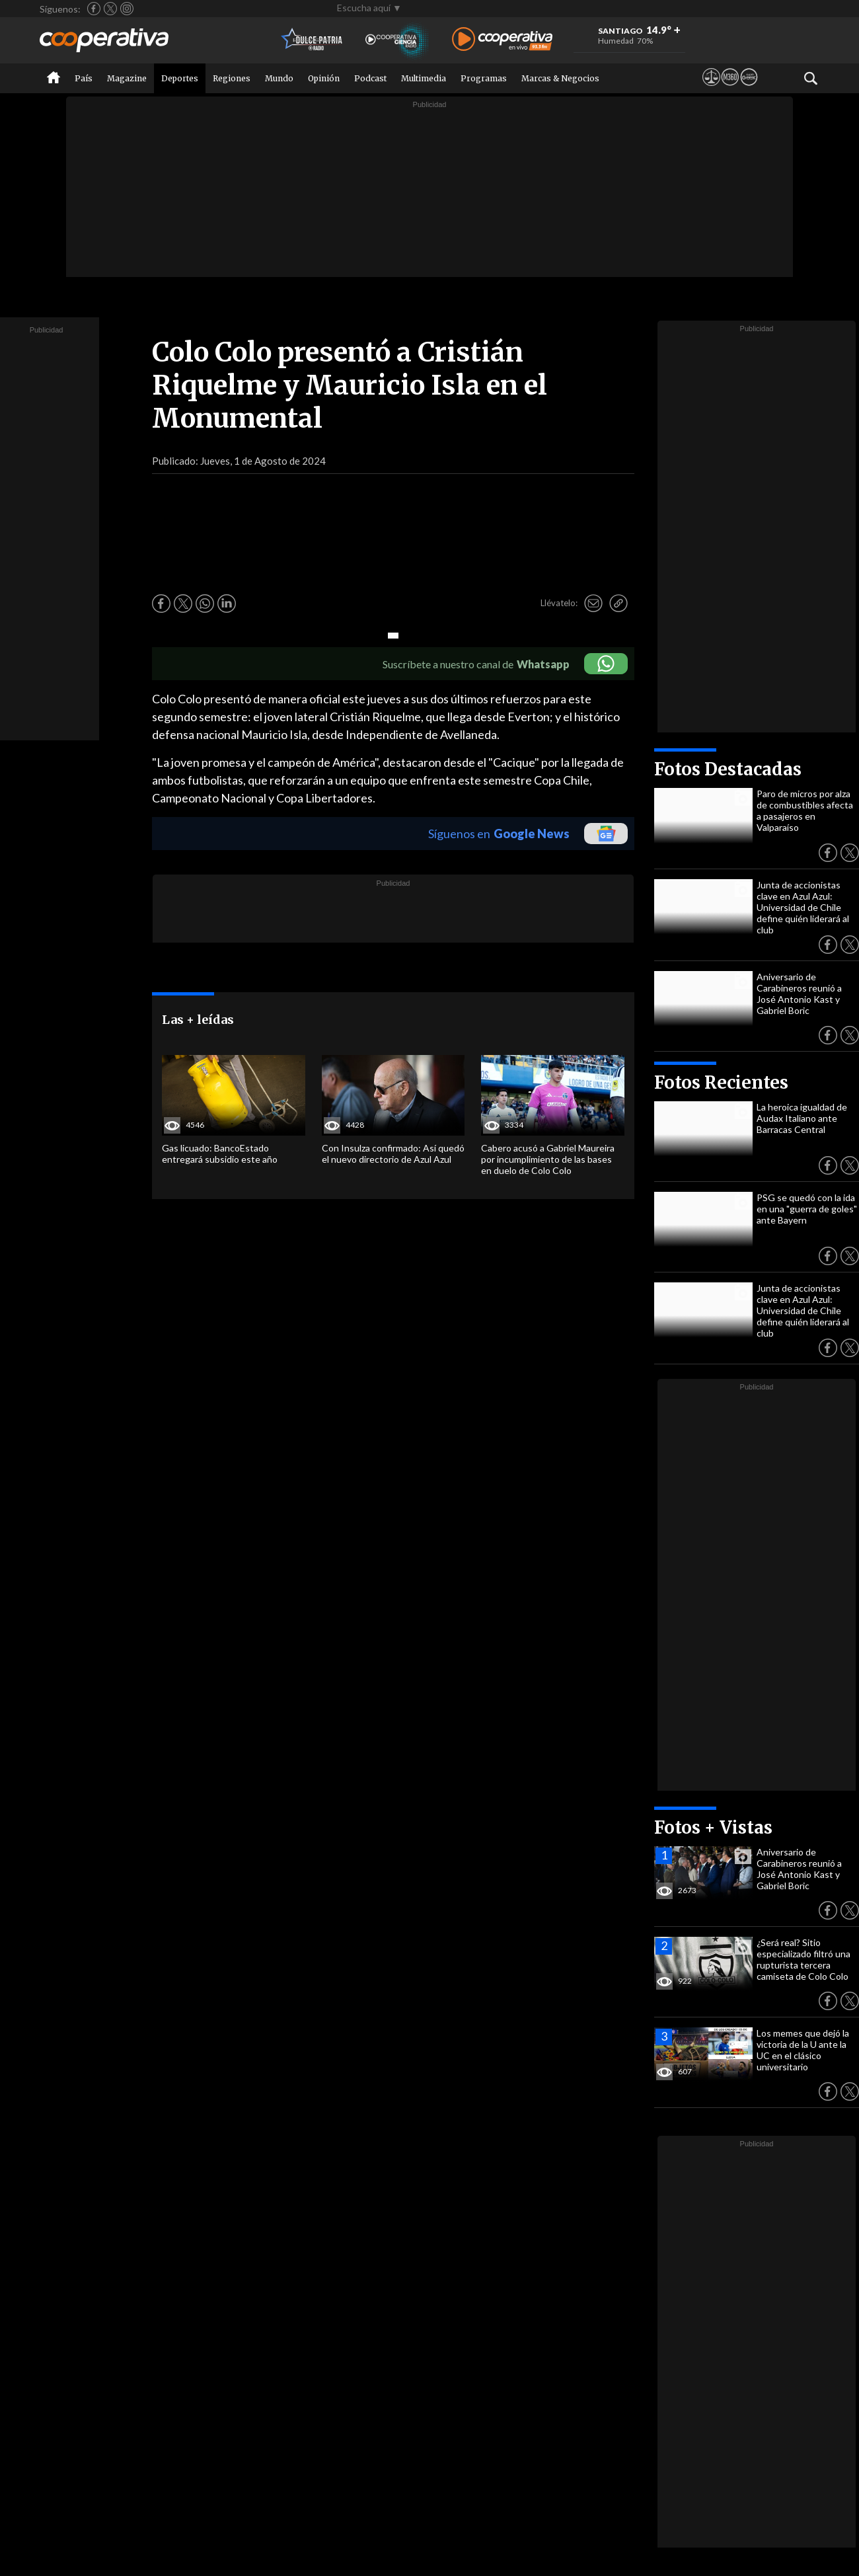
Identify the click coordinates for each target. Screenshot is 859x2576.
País (84, 78)
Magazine (127, 78)
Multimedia (423, 78)
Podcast (370, 78)
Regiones (231, 78)
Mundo (279, 78)
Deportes (179, 78)
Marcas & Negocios (560, 78)
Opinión (324, 78)
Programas (484, 78)
